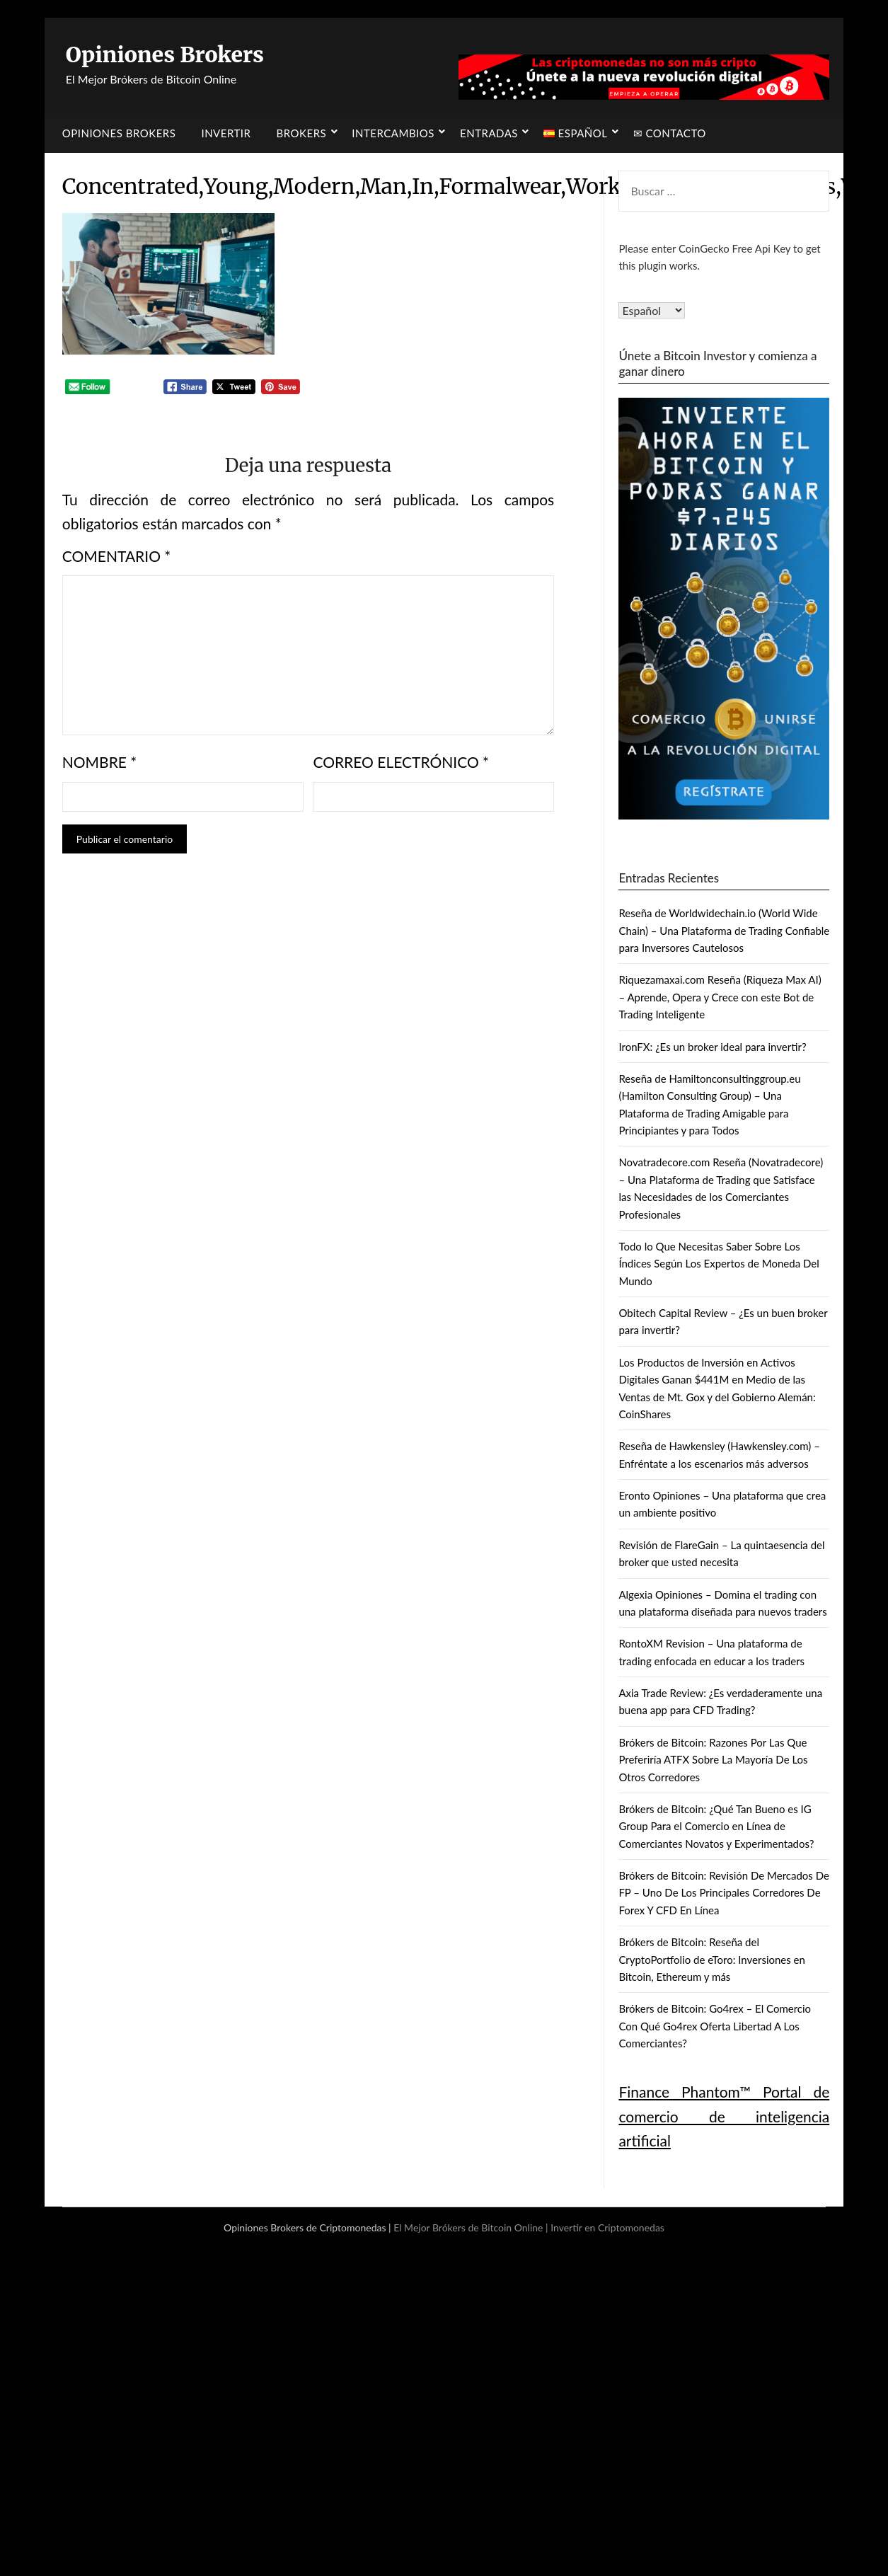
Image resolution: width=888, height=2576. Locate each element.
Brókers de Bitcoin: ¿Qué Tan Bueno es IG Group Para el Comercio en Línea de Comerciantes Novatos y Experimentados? (716, 1826)
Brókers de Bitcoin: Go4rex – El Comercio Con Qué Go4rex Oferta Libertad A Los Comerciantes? (714, 2025)
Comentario (116, 556)
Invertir (225, 133)
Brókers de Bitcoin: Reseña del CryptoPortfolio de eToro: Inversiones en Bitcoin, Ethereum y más (711, 1959)
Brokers (302, 133)
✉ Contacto (669, 133)
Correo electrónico (401, 762)
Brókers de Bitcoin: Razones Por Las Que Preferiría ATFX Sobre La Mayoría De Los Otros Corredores (712, 1759)
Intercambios (393, 133)
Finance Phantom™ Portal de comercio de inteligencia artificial (723, 2116)
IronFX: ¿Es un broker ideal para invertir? (712, 1046)
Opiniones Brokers (165, 54)
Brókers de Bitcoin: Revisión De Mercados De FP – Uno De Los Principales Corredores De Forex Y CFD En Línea (723, 1892)
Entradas (489, 133)
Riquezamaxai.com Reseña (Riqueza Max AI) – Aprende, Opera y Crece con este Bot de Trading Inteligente (719, 996)
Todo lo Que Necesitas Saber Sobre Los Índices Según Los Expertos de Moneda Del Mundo (718, 1263)
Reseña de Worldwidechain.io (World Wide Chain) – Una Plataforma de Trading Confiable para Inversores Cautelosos (723, 930)
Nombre (99, 762)
